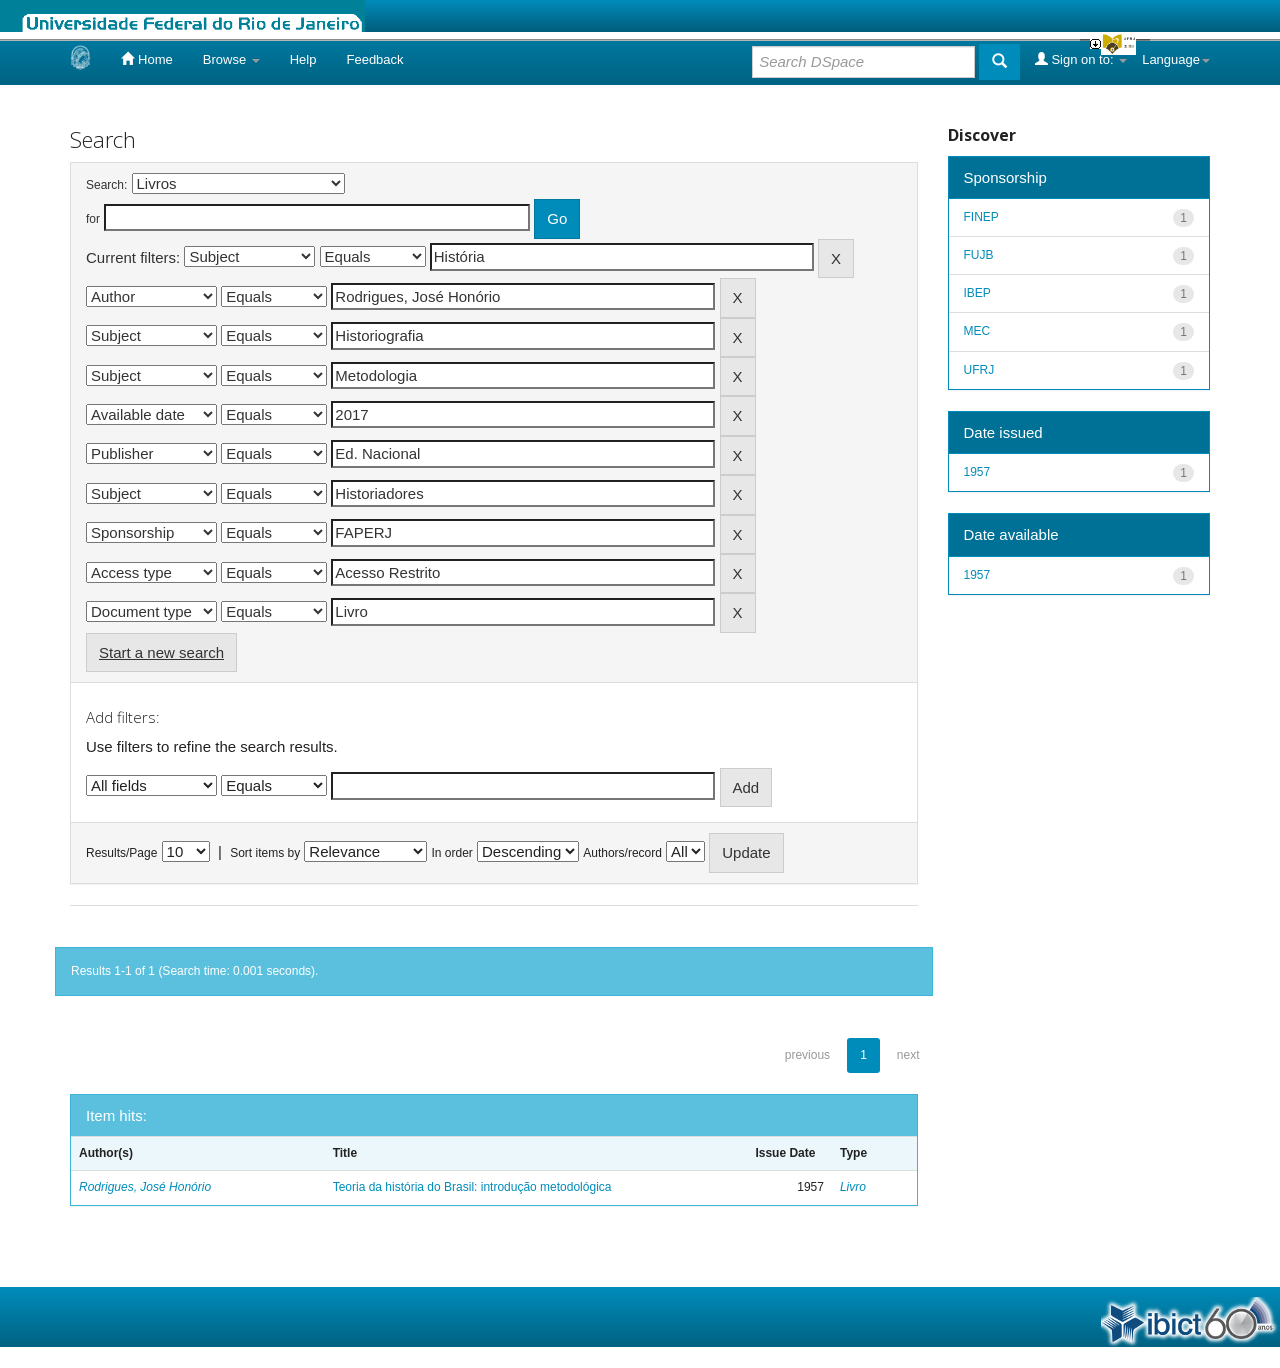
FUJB (979, 255)
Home (146, 59)
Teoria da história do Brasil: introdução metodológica (472, 1187)
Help (303, 59)
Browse (231, 59)
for (93, 219)
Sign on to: (1081, 59)
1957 (977, 472)
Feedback (374, 59)
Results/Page (121, 853)
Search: (106, 185)
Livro (853, 1187)
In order (452, 853)
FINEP (981, 217)
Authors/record (622, 853)
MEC (977, 331)
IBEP (977, 293)
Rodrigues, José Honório (145, 1187)
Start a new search (161, 652)
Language (1176, 59)
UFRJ (979, 370)
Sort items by (265, 853)
